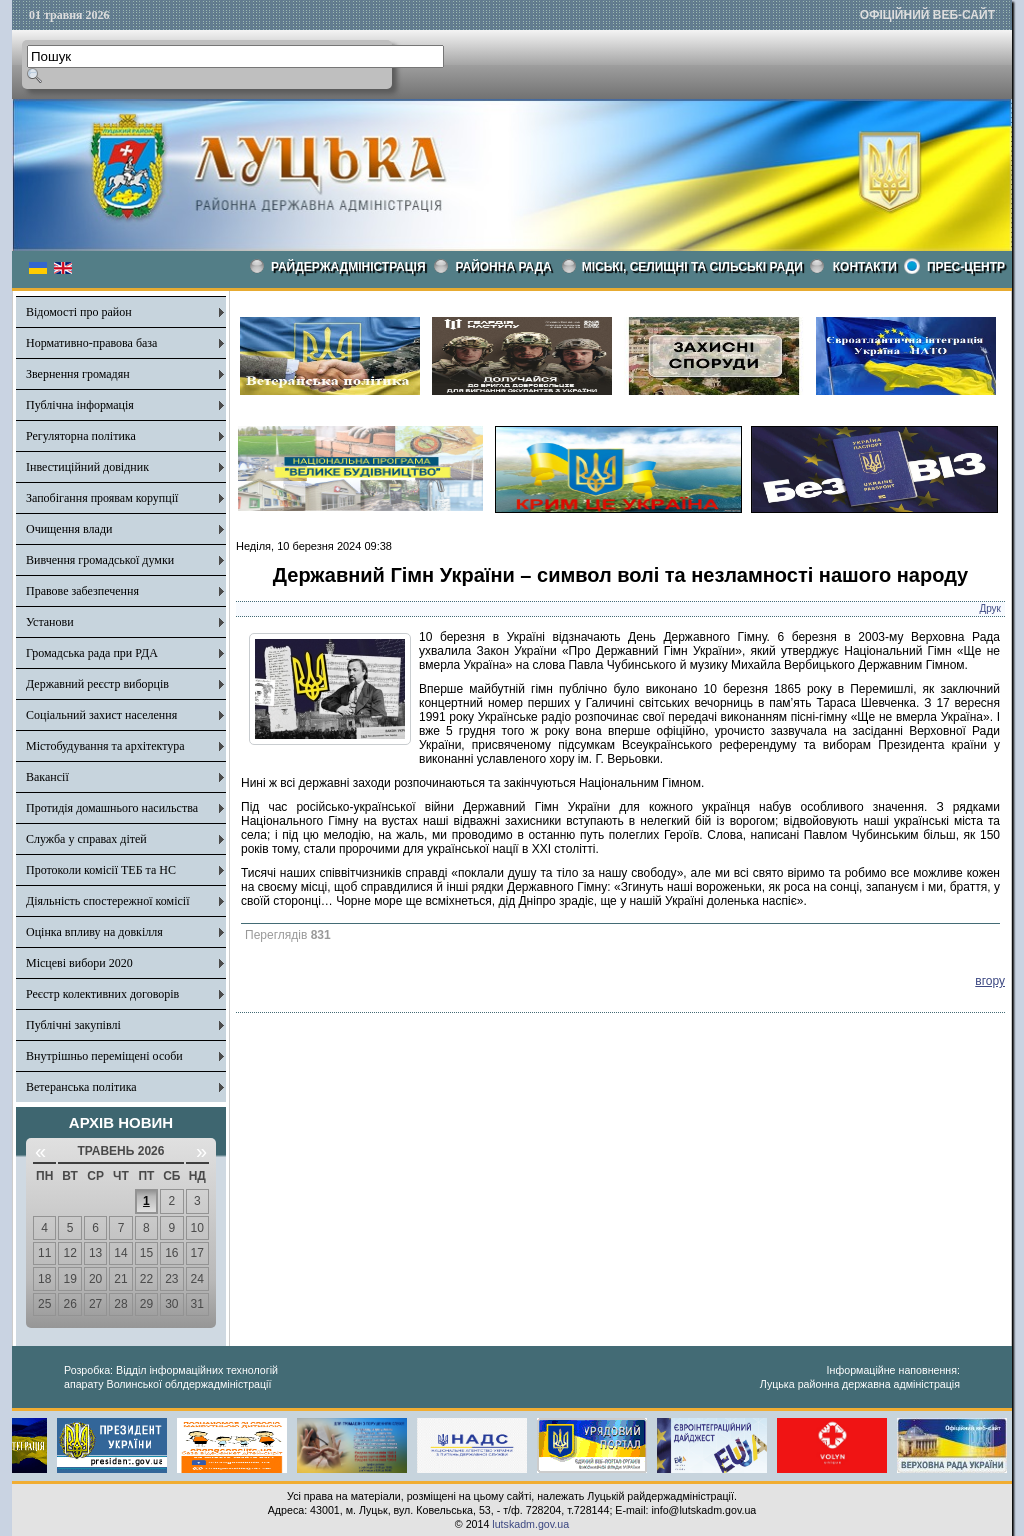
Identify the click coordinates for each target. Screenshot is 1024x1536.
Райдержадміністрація (348, 267)
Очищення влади (69, 529)
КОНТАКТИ (865, 267)
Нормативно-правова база (91, 343)
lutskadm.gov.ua (530, 1524)
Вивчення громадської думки (100, 560)
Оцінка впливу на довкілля (94, 932)
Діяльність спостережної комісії (108, 901)
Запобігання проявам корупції (102, 498)
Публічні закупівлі (73, 1025)
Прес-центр (966, 267)
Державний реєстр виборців (97, 684)
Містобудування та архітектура (105, 746)
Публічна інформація (80, 405)
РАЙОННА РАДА (504, 267)
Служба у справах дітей (86, 839)
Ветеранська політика (81, 1087)
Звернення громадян (78, 374)
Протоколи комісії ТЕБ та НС (101, 870)
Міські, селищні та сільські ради (692, 267)
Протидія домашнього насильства (112, 808)
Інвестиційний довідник (87, 467)
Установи (50, 622)
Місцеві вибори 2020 (79, 963)
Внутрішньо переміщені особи (104, 1056)
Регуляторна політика (81, 436)
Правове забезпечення (82, 591)
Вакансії (47, 777)
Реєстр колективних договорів (102, 994)
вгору (990, 981)
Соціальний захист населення (101, 715)
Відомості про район (79, 312)
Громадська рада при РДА (92, 653)
